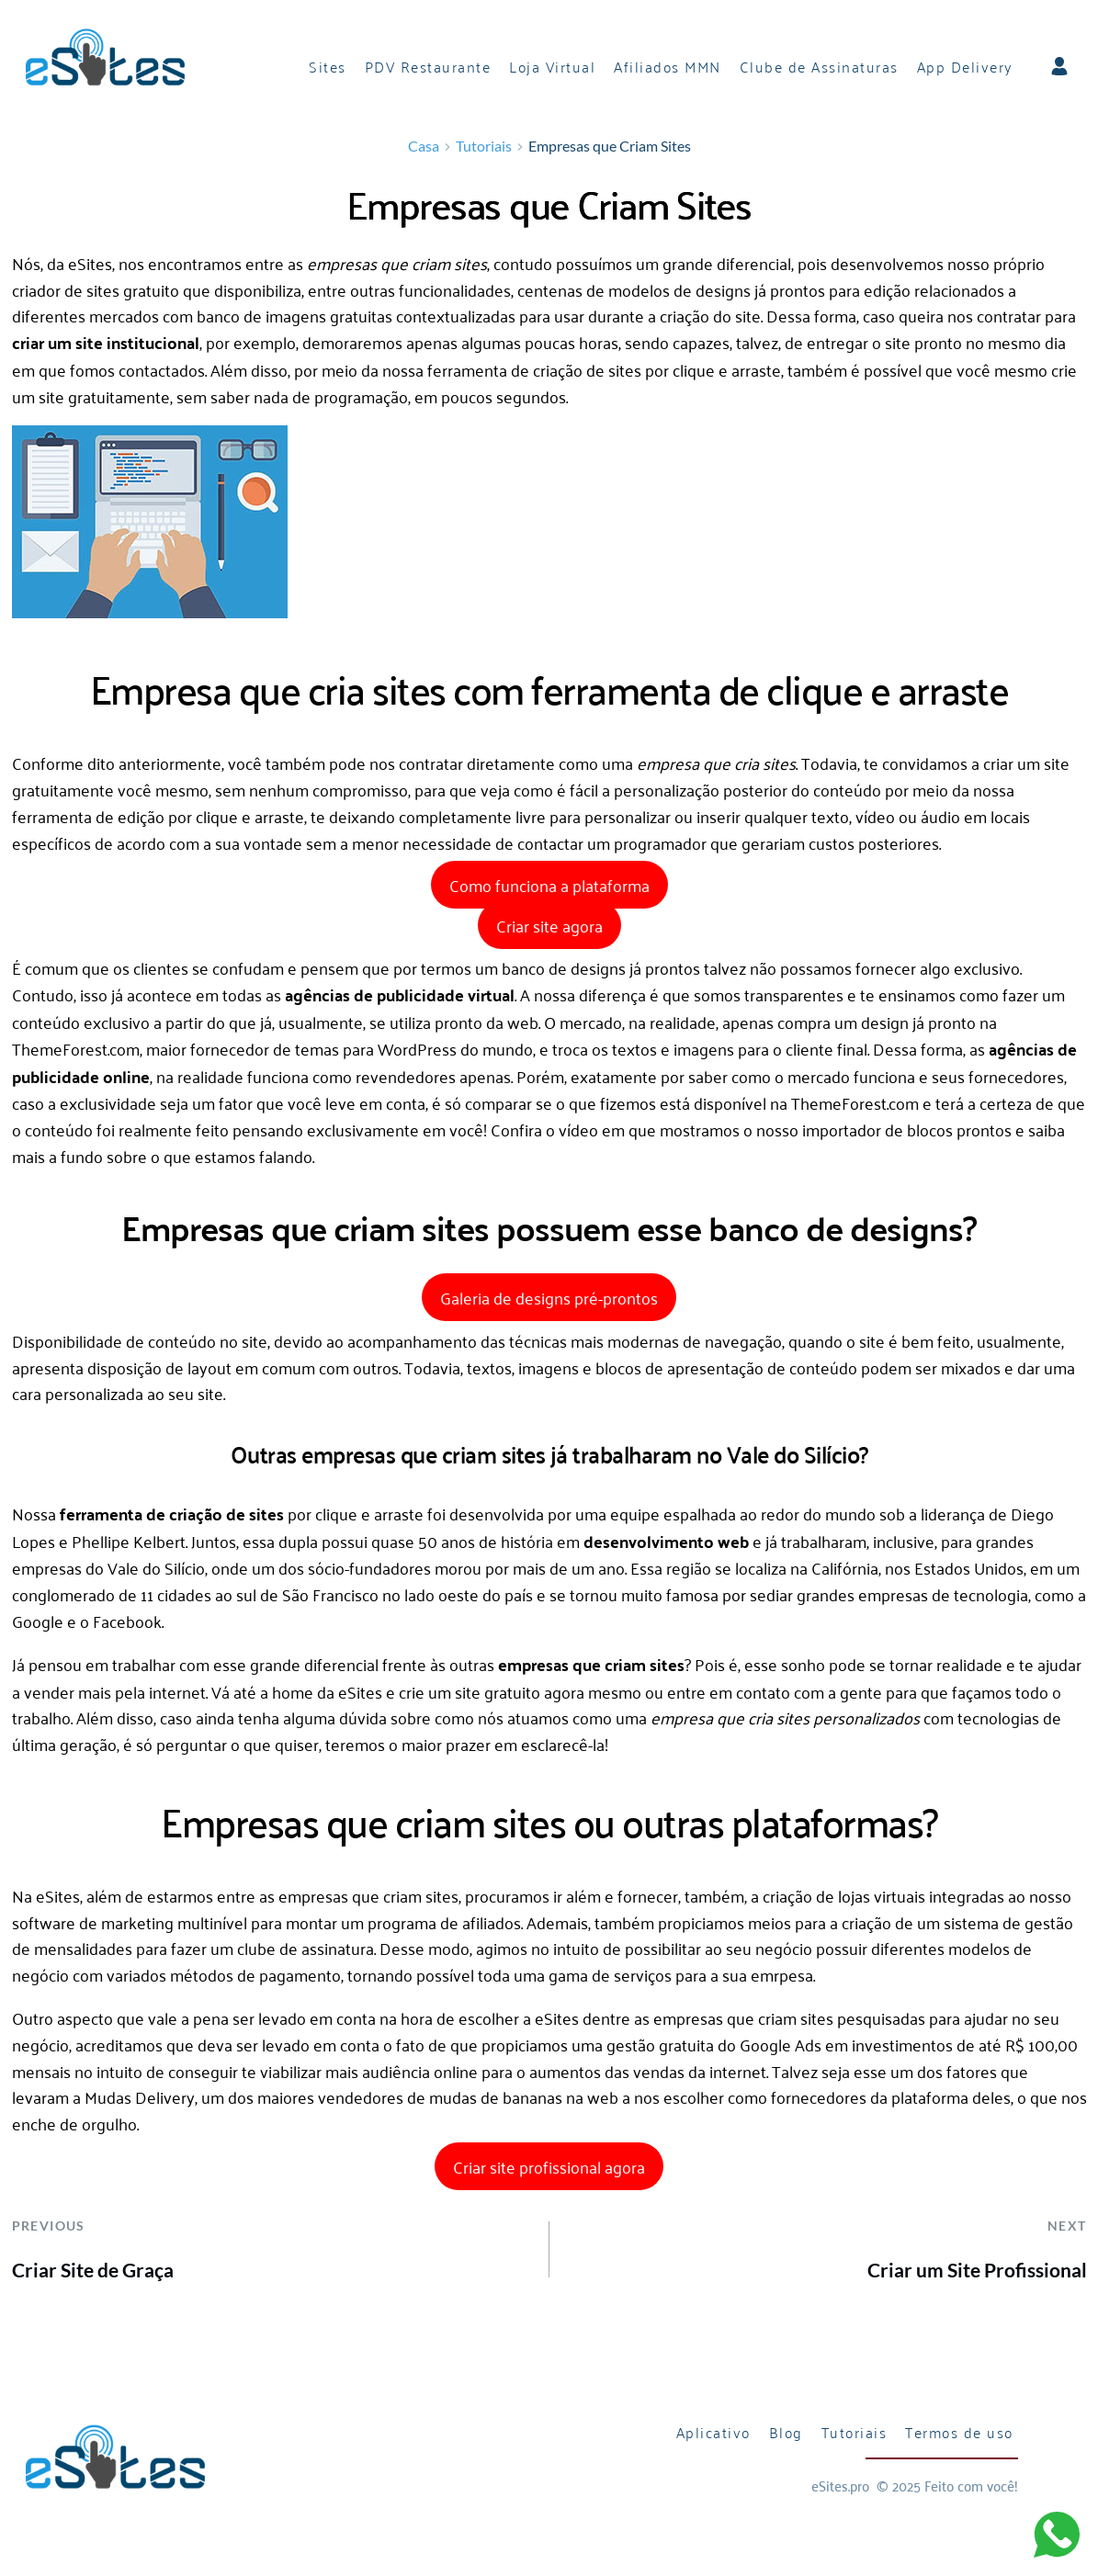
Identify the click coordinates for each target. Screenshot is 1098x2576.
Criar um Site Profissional (977, 2271)
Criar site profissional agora (549, 2168)
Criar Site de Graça (93, 2271)
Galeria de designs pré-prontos (549, 1300)
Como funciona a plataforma (549, 887)
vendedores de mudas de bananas (440, 2099)
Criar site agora (549, 927)
